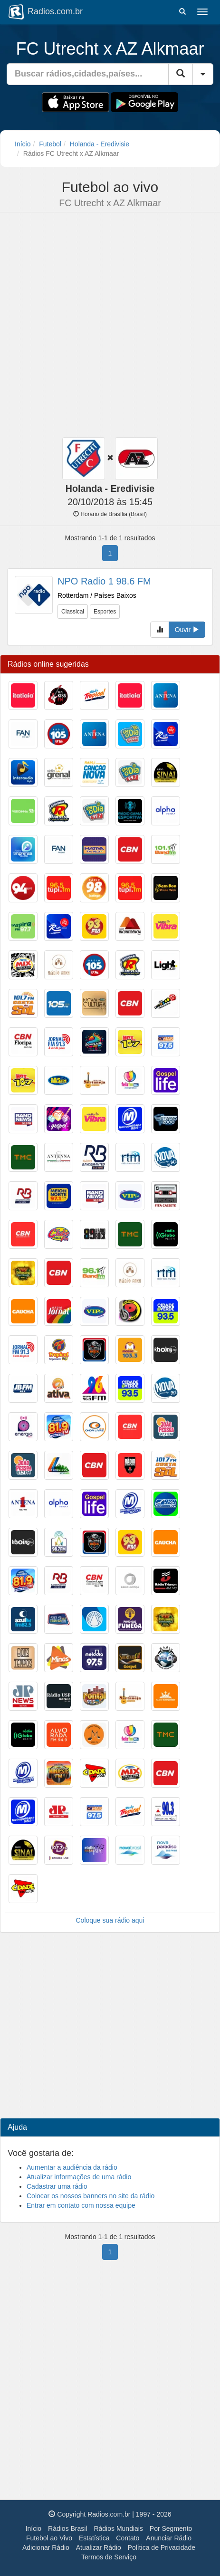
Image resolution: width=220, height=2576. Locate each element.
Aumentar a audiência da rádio (72, 2167)
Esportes (105, 611)
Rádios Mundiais (118, 2528)
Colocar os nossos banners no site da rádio (90, 2196)
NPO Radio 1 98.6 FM (104, 581)
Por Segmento (171, 2528)
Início (22, 144)
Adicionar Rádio (45, 2547)
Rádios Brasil (67, 2528)
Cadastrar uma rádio (57, 2186)
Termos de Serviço (108, 2557)
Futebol (50, 144)
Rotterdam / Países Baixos (96, 595)
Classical (72, 611)
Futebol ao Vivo (49, 2538)
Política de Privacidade (161, 2547)
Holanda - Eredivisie (99, 144)
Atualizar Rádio (98, 2547)
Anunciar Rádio (168, 2538)
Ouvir (187, 629)
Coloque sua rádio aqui (110, 1920)
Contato (127, 2538)
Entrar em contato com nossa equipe (81, 2205)
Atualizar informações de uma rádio (79, 2177)
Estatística (94, 2538)
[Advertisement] (106, 326)
